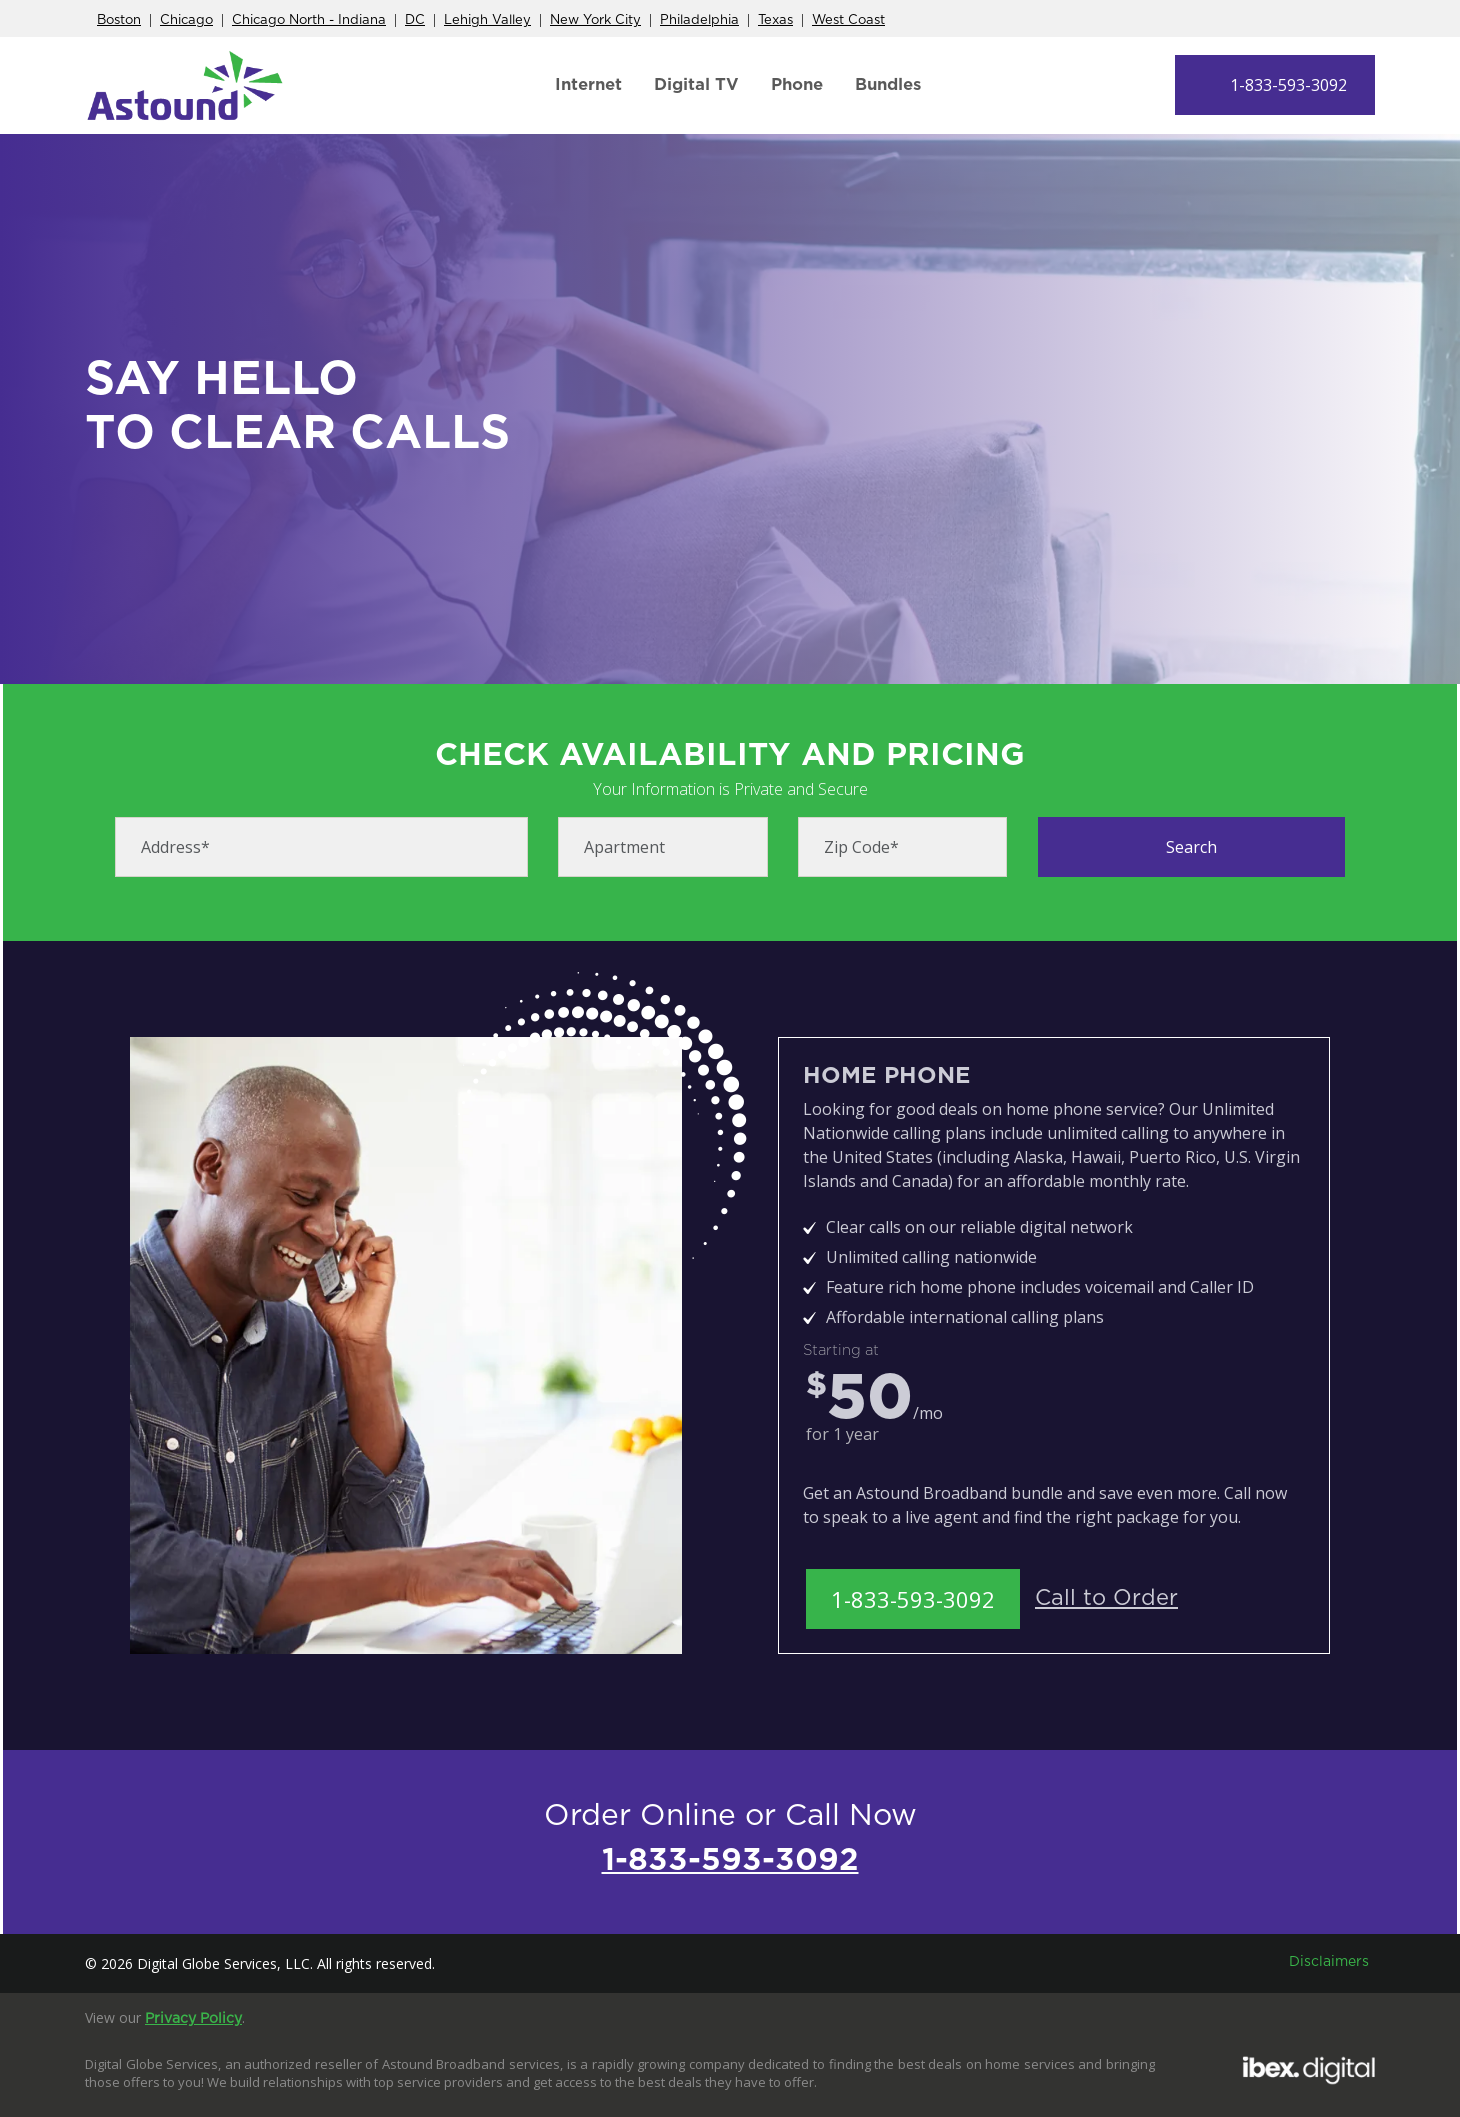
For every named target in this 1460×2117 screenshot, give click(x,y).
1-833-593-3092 (1288, 85)
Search (1191, 847)
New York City (595, 20)
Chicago (186, 20)
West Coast (848, 20)
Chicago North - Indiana (309, 20)
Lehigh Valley (487, 20)
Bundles (888, 84)
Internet (588, 84)
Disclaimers (1329, 1962)
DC (415, 20)
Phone (797, 84)
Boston (119, 20)
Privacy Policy (193, 2019)
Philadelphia (699, 20)
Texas (775, 20)
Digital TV (696, 84)
